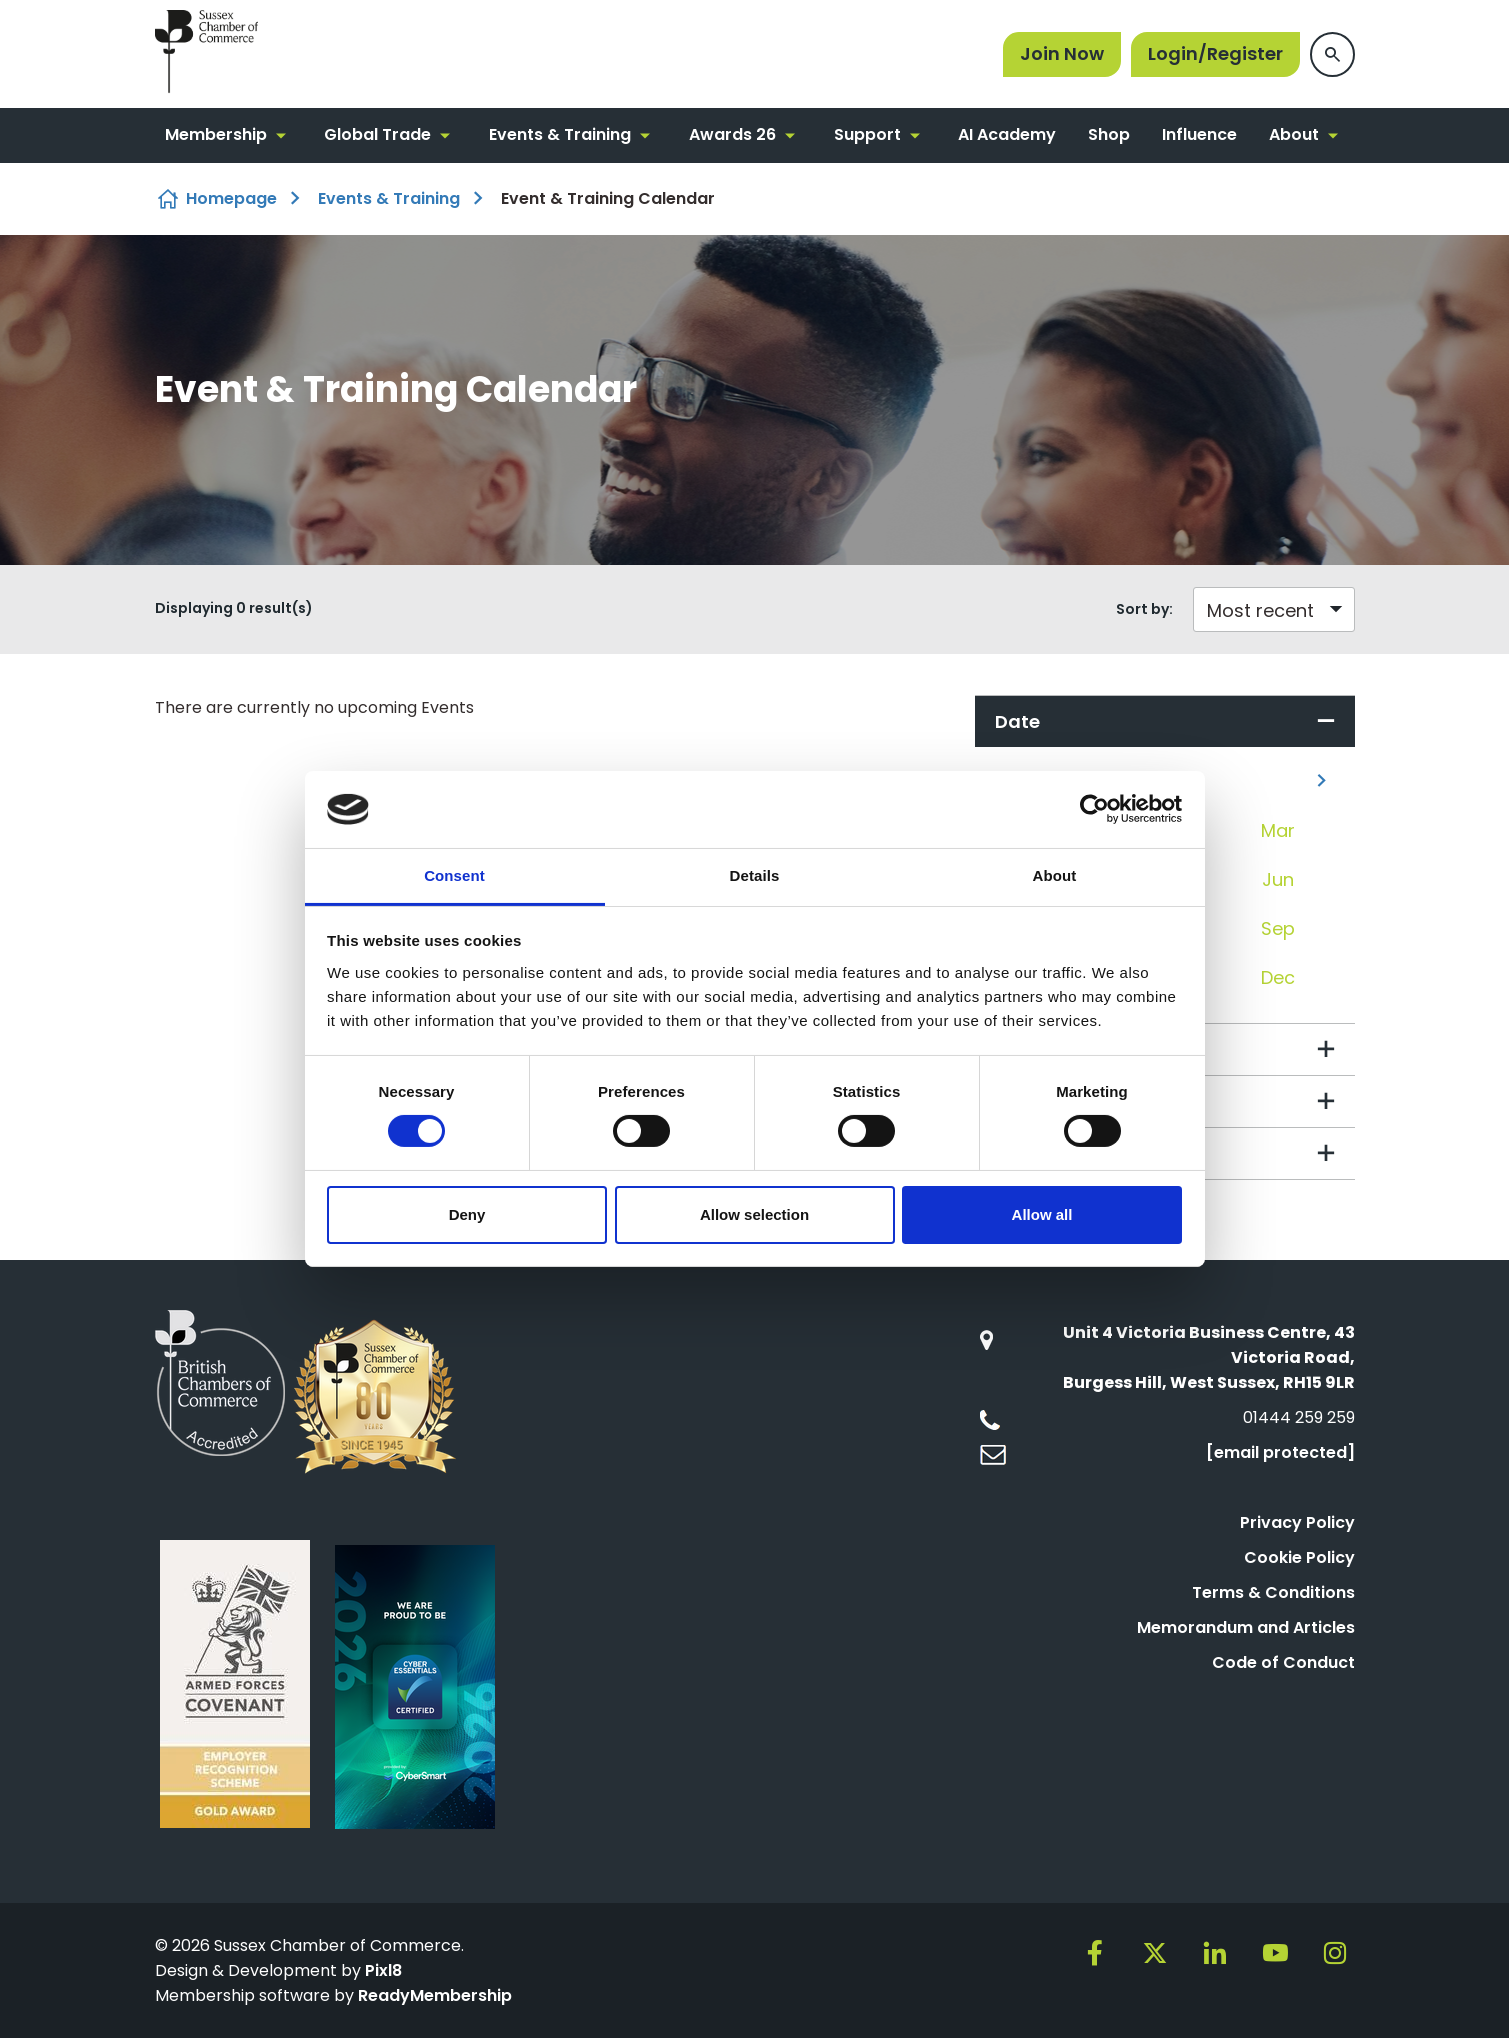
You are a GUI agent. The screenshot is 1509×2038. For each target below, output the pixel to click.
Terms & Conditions (1273, 1592)
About (1294, 134)
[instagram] (1335, 1953)
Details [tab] (755, 875)
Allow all (1042, 1214)
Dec (1278, 977)
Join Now (1062, 53)
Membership (216, 134)
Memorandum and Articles (1246, 1627)
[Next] (1321, 780)
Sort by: (1144, 609)
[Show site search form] (1332, 54)
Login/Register (1215, 53)
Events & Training (560, 134)
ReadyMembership (435, 1995)
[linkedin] (1215, 1953)
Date (1017, 721)
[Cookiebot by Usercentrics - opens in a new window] (1094, 809)
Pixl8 (383, 1970)
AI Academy (1007, 134)
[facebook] (1095, 1953)
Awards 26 (732, 134)
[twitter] (1155, 1953)
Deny (467, 1214)
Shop (1109, 134)
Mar (1278, 830)
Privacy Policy (1297, 1522)
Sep (1278, 928)
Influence (1199, 134)
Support (867, 134)
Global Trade (377, 134)
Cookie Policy (1299, 1557)
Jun (1278, 879)
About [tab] (1055, 875)
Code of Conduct (1283, 1662)
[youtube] (1275, 1953)
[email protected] (1280, 1452)
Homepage (231, 198)
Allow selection (754, 1214)
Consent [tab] (454, 875)
